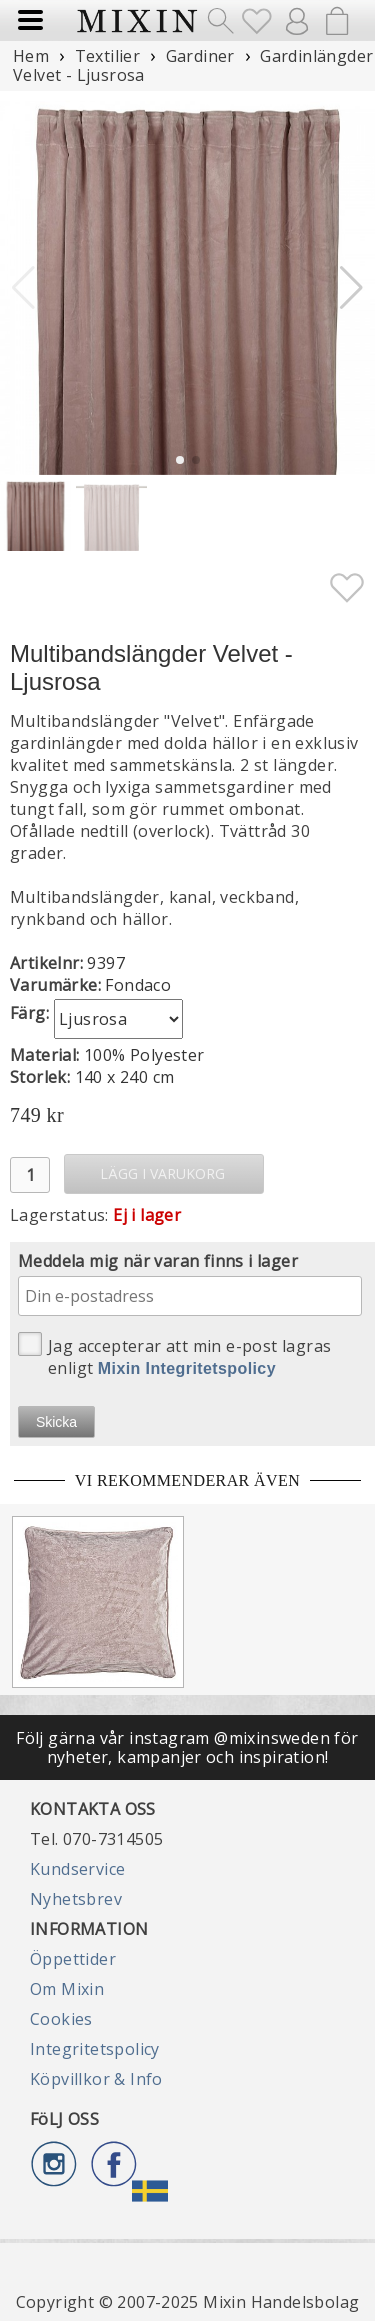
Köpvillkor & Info (96, 2079)
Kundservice (77, 1869)
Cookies (61, 2019)
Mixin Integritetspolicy (187, 1368)
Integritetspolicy (95, 2049)
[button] (351, 288)
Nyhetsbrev (76, 1899)
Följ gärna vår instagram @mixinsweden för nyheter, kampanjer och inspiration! (187, 1747)
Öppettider (73, 1959)
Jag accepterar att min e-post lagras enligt (174, 1355)
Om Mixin (67, 1989)
